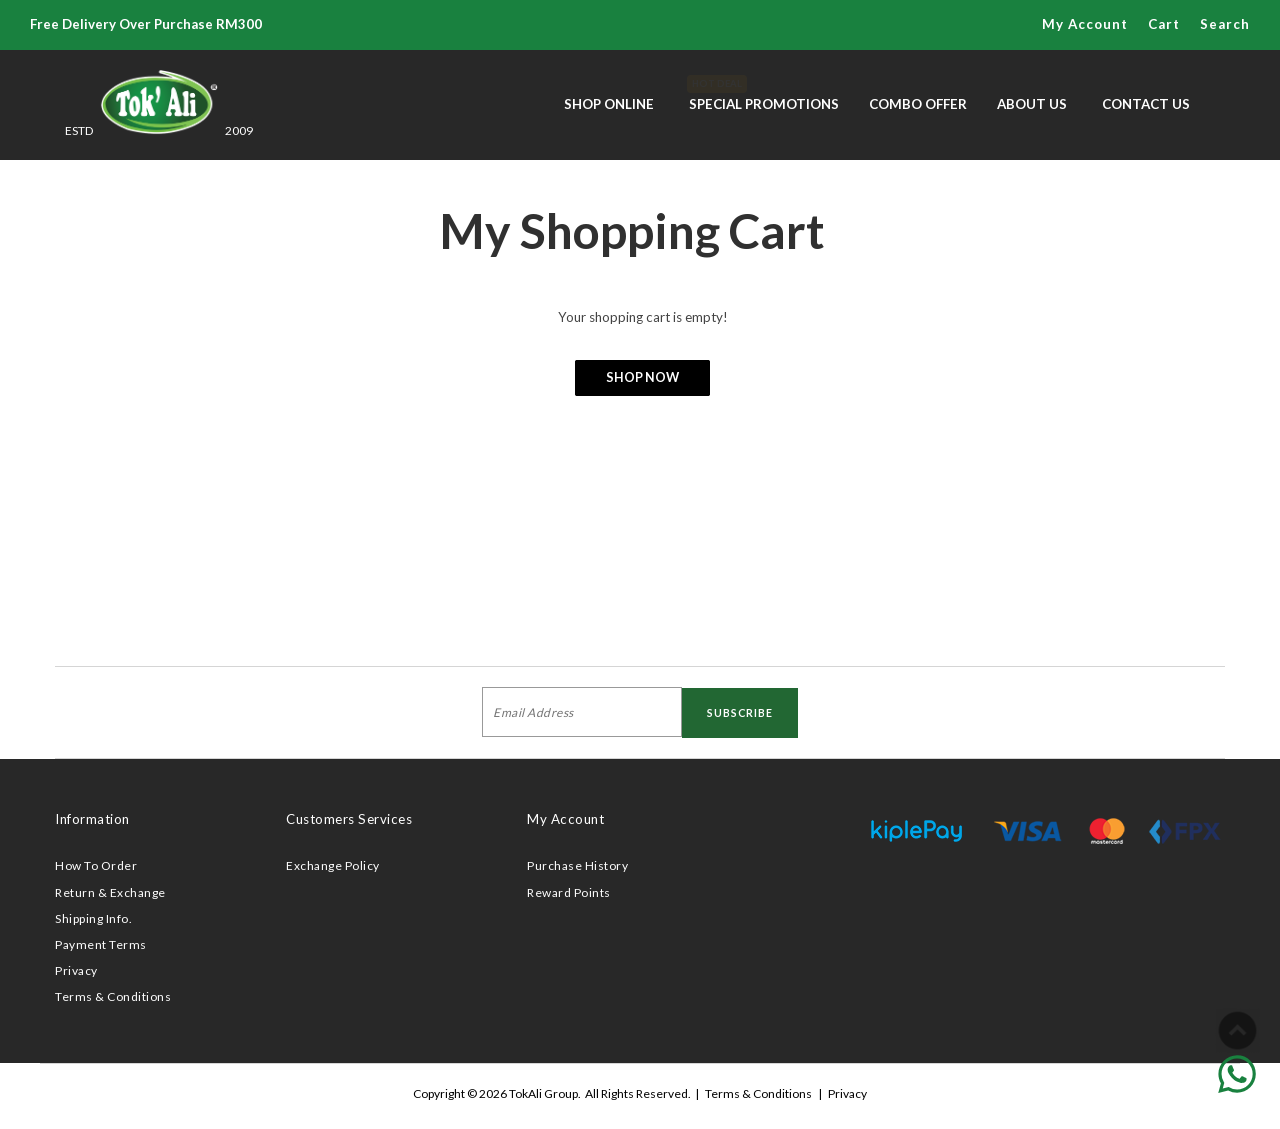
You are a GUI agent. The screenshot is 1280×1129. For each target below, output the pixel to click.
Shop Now (642, 377)
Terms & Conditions (113, 996)
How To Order (96, 865)
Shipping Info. (93, 918)
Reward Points (569, 892)
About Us (1032, 104)
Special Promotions (764, 93)
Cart (1164, 24)
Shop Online (609, 104)
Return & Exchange (110, 892)
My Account (1085, 24)
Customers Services (349, 819)
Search (1225, 24)
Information (92, 819)
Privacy (76, 970)
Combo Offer (918, 104)
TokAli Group (543, 1093)
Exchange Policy (333, 865)
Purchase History (577, 865)
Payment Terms (101, 944)
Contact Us (1146, 104)
